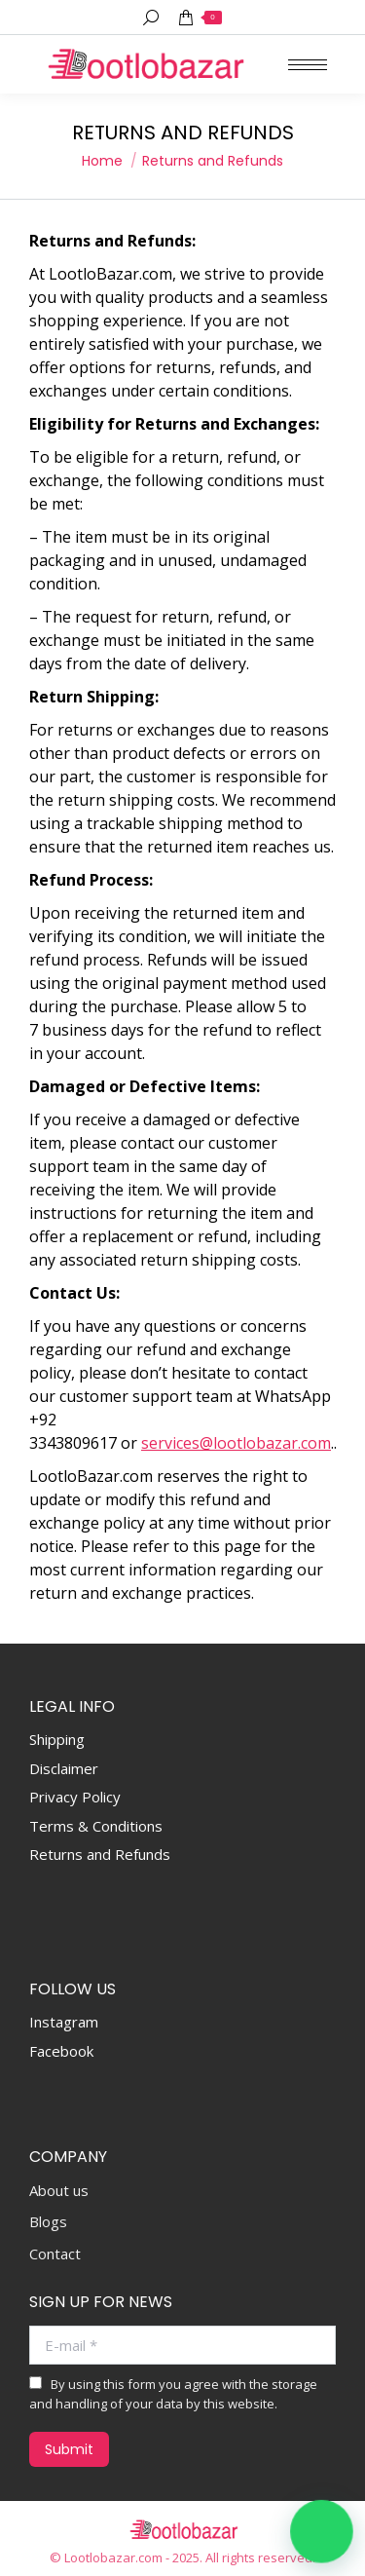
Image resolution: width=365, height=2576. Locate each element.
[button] (321, 2531)
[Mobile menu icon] (307, 65)
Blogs (48, 2222)
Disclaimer (63, 1768)
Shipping (57, 1739)
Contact (55, 2254)
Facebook (61, 2051)
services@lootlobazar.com (236, 1443)
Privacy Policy (75, 1796)
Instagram (63, 2021)
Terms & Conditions (96, 1826)
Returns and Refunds (99, 1854)
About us (59, 2190)
